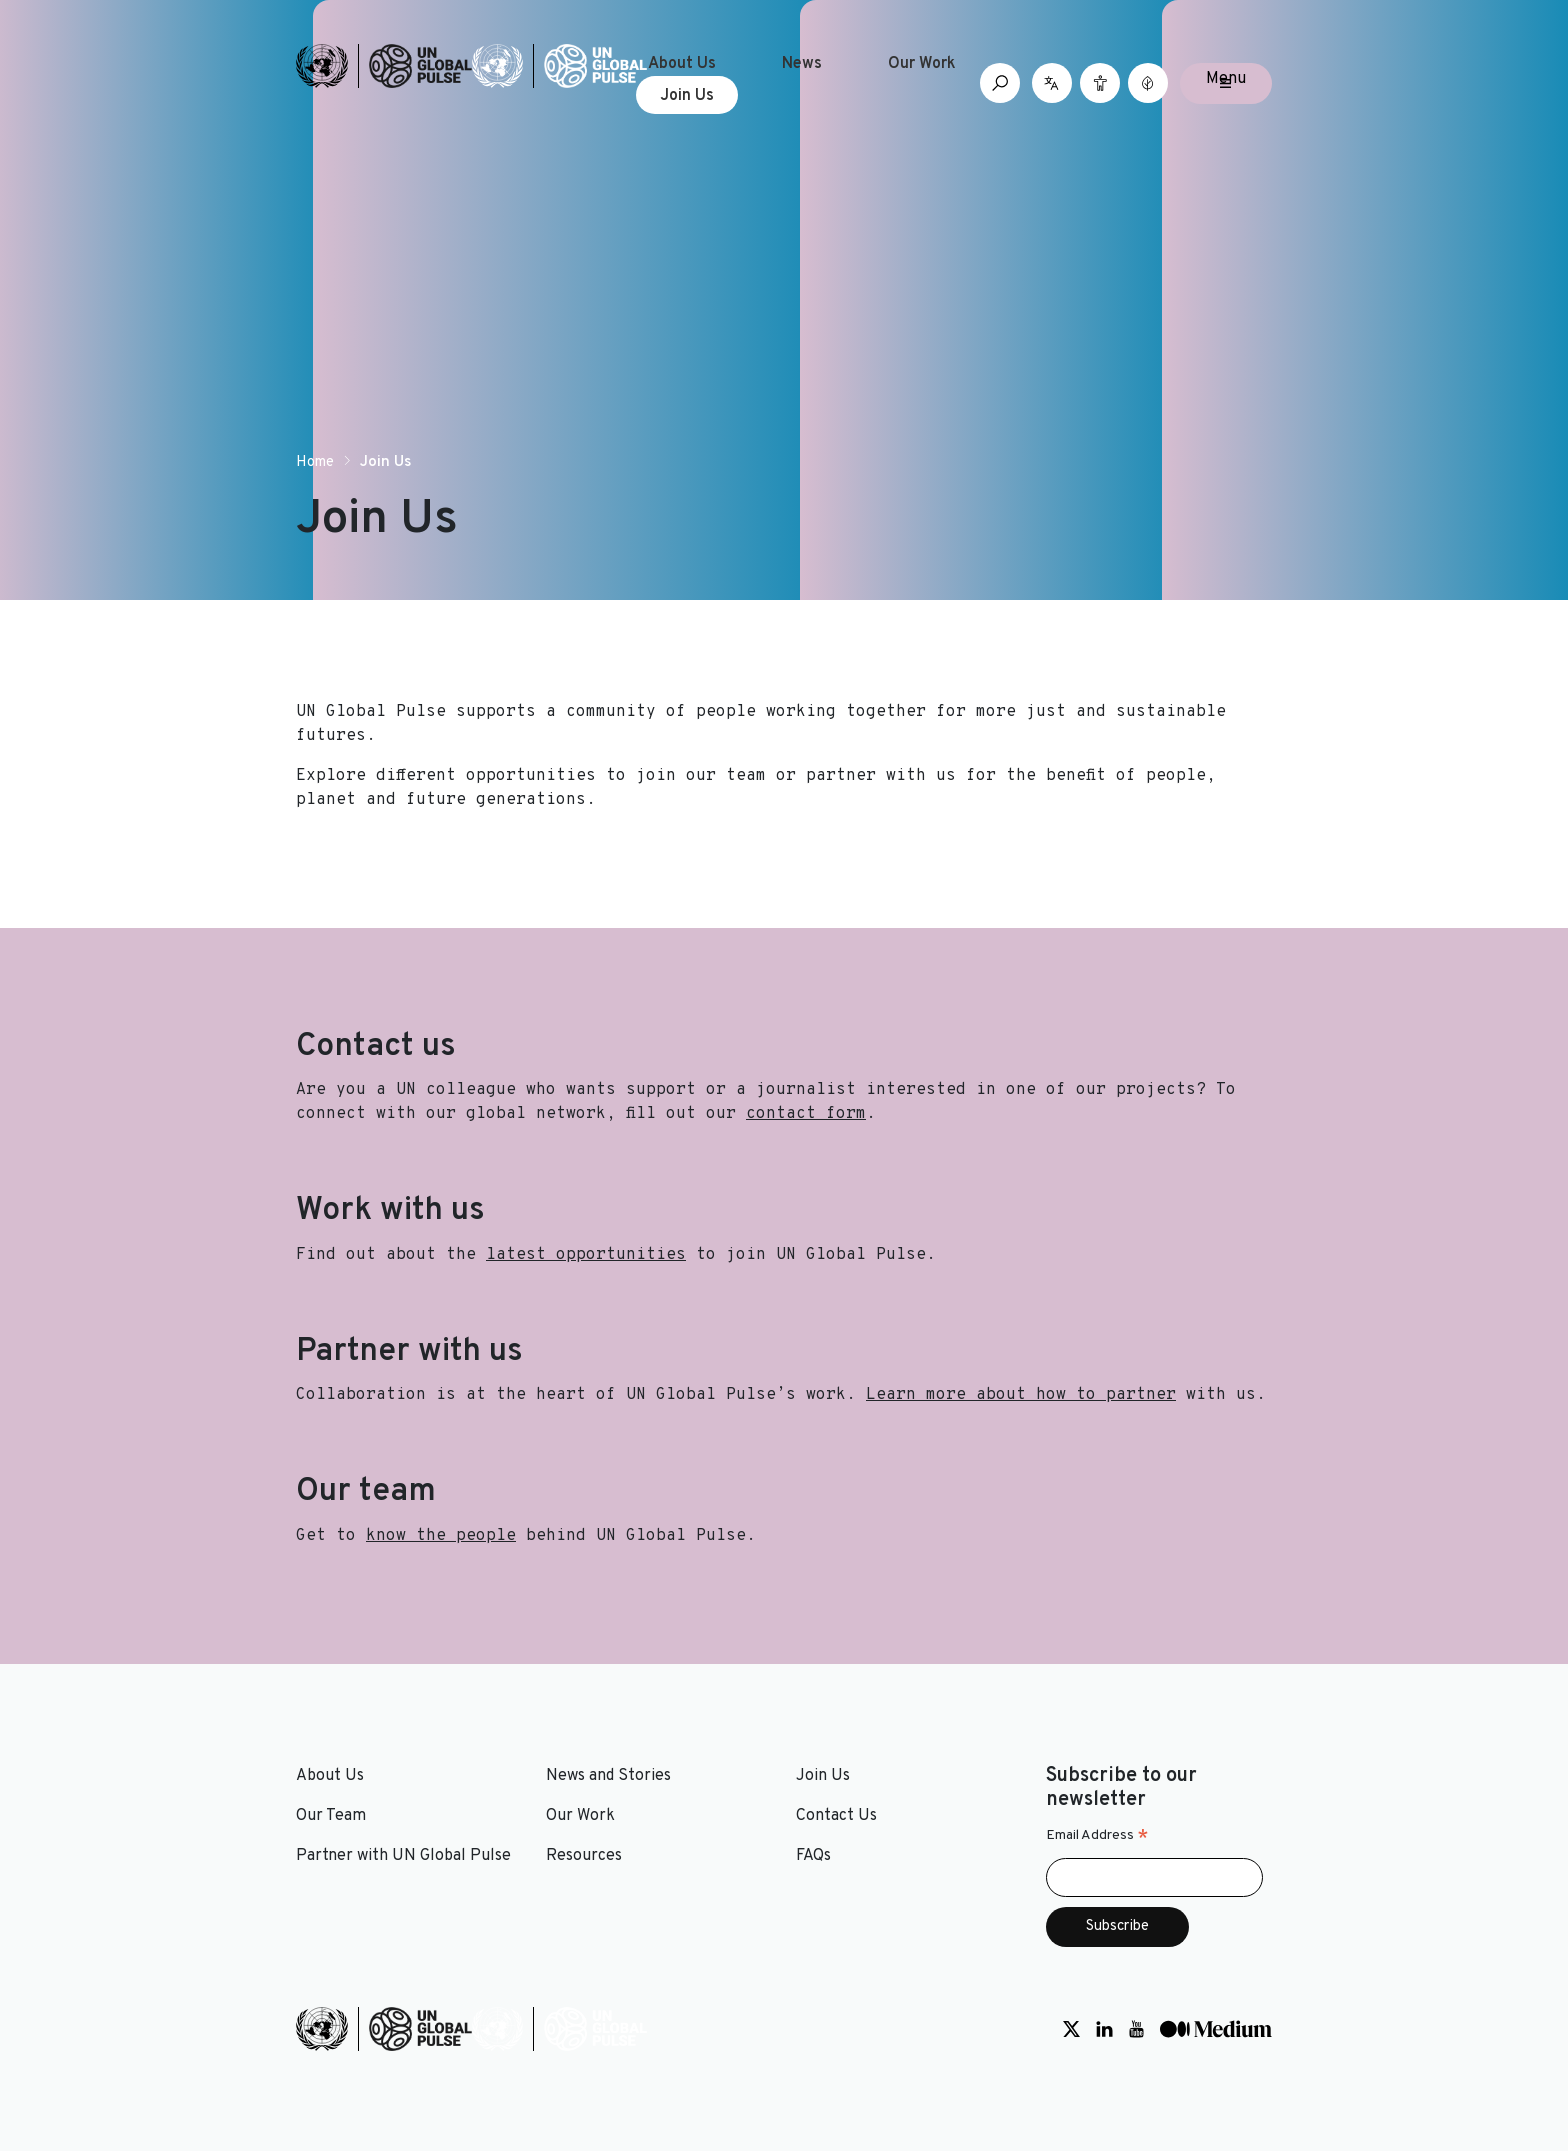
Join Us (687, 96)
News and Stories (608, 1776)
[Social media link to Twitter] (1071, 2029)
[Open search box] (1000, 83)
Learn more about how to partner (1021, 1395)
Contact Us (836, 1816)
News (802, 64)
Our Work (922, 64)
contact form (806, 1114)
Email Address (1097, 1836)
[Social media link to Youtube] (1136, 2029)
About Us (682, 64)
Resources (584, 1856)
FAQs (813, 1856)
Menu (1226, 79)
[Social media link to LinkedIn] (1104, 2029)
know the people (441, 1536)
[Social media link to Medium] (1216, 2029)
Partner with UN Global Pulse (403, 1856)
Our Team (331, 1816)
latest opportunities (586, 1255)
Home (315, 462)
